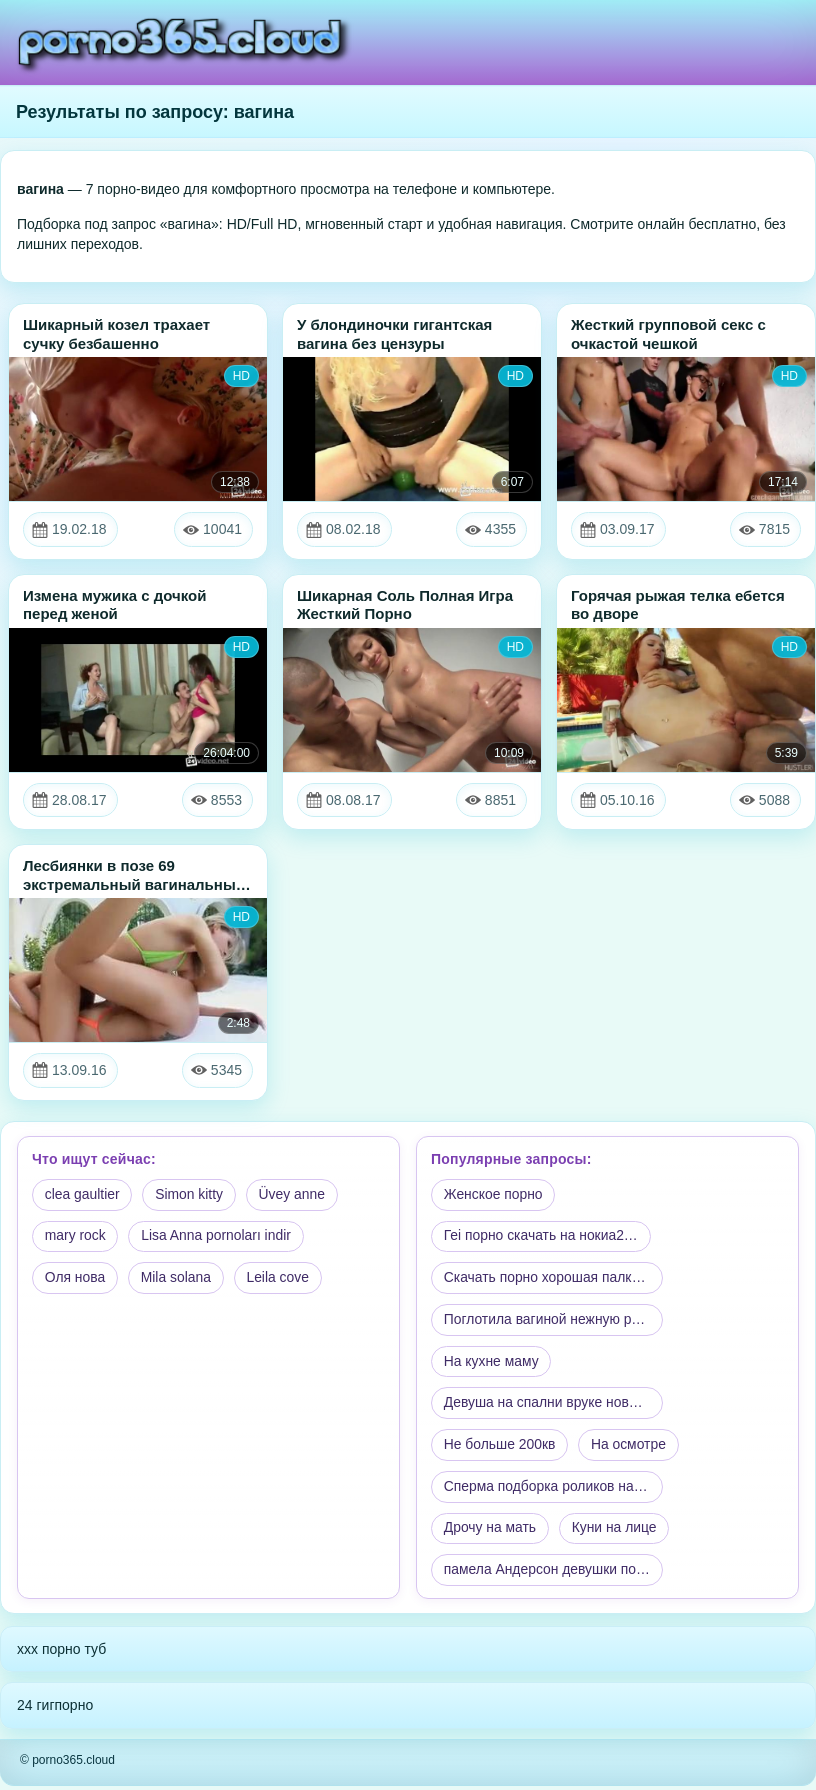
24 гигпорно (55, 1709)
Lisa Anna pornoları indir (217, 1237)
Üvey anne (294, 1195)
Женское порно (494, 1195)
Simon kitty (191, 1195)
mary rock (75, 1237)
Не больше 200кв (500, 1447)
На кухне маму (492, 1363)
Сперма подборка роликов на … (549, 1490)
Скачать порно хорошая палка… (549, 1279)
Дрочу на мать (490, 1532)
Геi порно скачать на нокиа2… (542, 1237)
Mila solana (177, 1279)
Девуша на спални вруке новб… (548, 1405)
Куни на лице (616, 1532)
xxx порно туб (61, 1653)
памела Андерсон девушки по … (550, 1574)
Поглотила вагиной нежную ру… (549, 1321)
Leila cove (280, 1279)
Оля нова (75, 1279)
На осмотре (631, 1447)
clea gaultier (83, 1195)
